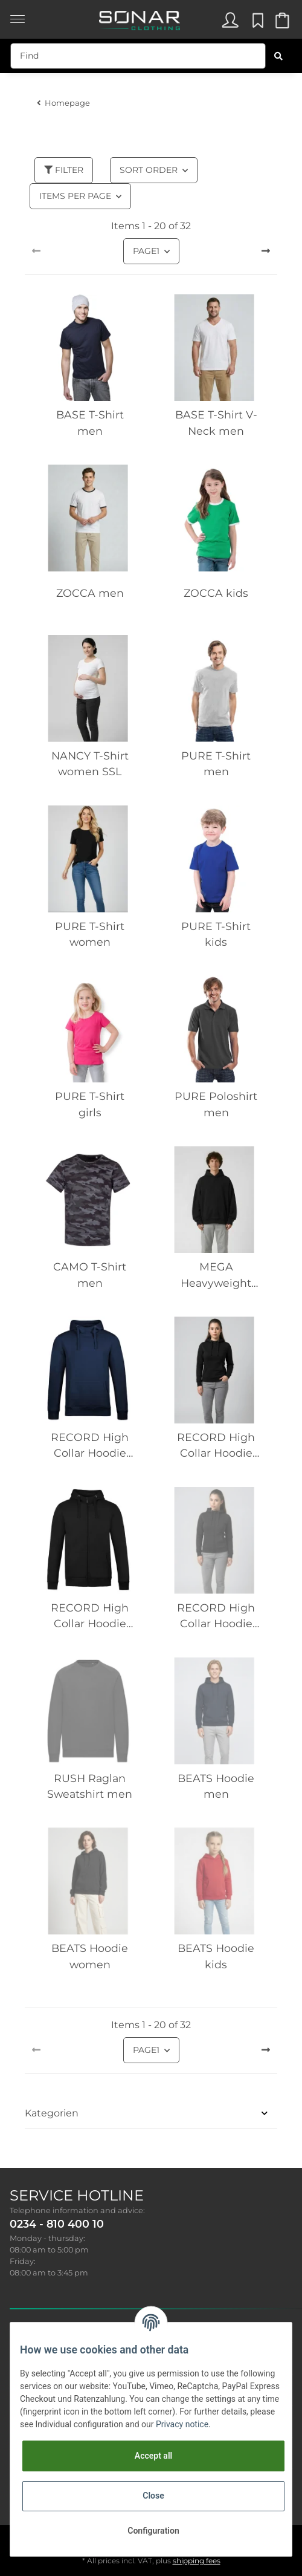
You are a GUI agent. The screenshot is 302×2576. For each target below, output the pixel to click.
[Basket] (281, 23)
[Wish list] (256, 23)
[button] (229, 23)
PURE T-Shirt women (89, 934)
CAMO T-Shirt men (89, 1274)
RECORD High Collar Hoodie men (90, 1446)
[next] (265, 251)
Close (153, 2495)
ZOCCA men (90, 593)
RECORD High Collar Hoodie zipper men (90, 1616)
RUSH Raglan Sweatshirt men (89, 1786)
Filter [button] (63, 169)
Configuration (153, 2530)
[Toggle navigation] (17, 13)
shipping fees (196, 2560)
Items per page (75, 195)
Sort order (149, 169)
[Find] (138, 56)
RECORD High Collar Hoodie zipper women (216, 1616)
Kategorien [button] (52, 2113)
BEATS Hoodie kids (216, 1956)
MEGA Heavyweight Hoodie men (216, 1275)
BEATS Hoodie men (216, 1786)
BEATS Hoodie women (89, 1956)
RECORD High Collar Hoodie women (216, 1446)
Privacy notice (182, 2424)
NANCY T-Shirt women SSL (90, 763)
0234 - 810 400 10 (57, 2223)
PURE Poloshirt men (216, 1104)
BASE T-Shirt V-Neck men (216, 422)
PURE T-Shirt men (216, 763)
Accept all (153, 2456)
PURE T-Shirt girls (89, 1104)
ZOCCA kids (216, 593)
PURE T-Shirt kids (216, 934)
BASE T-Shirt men (90, 422)
